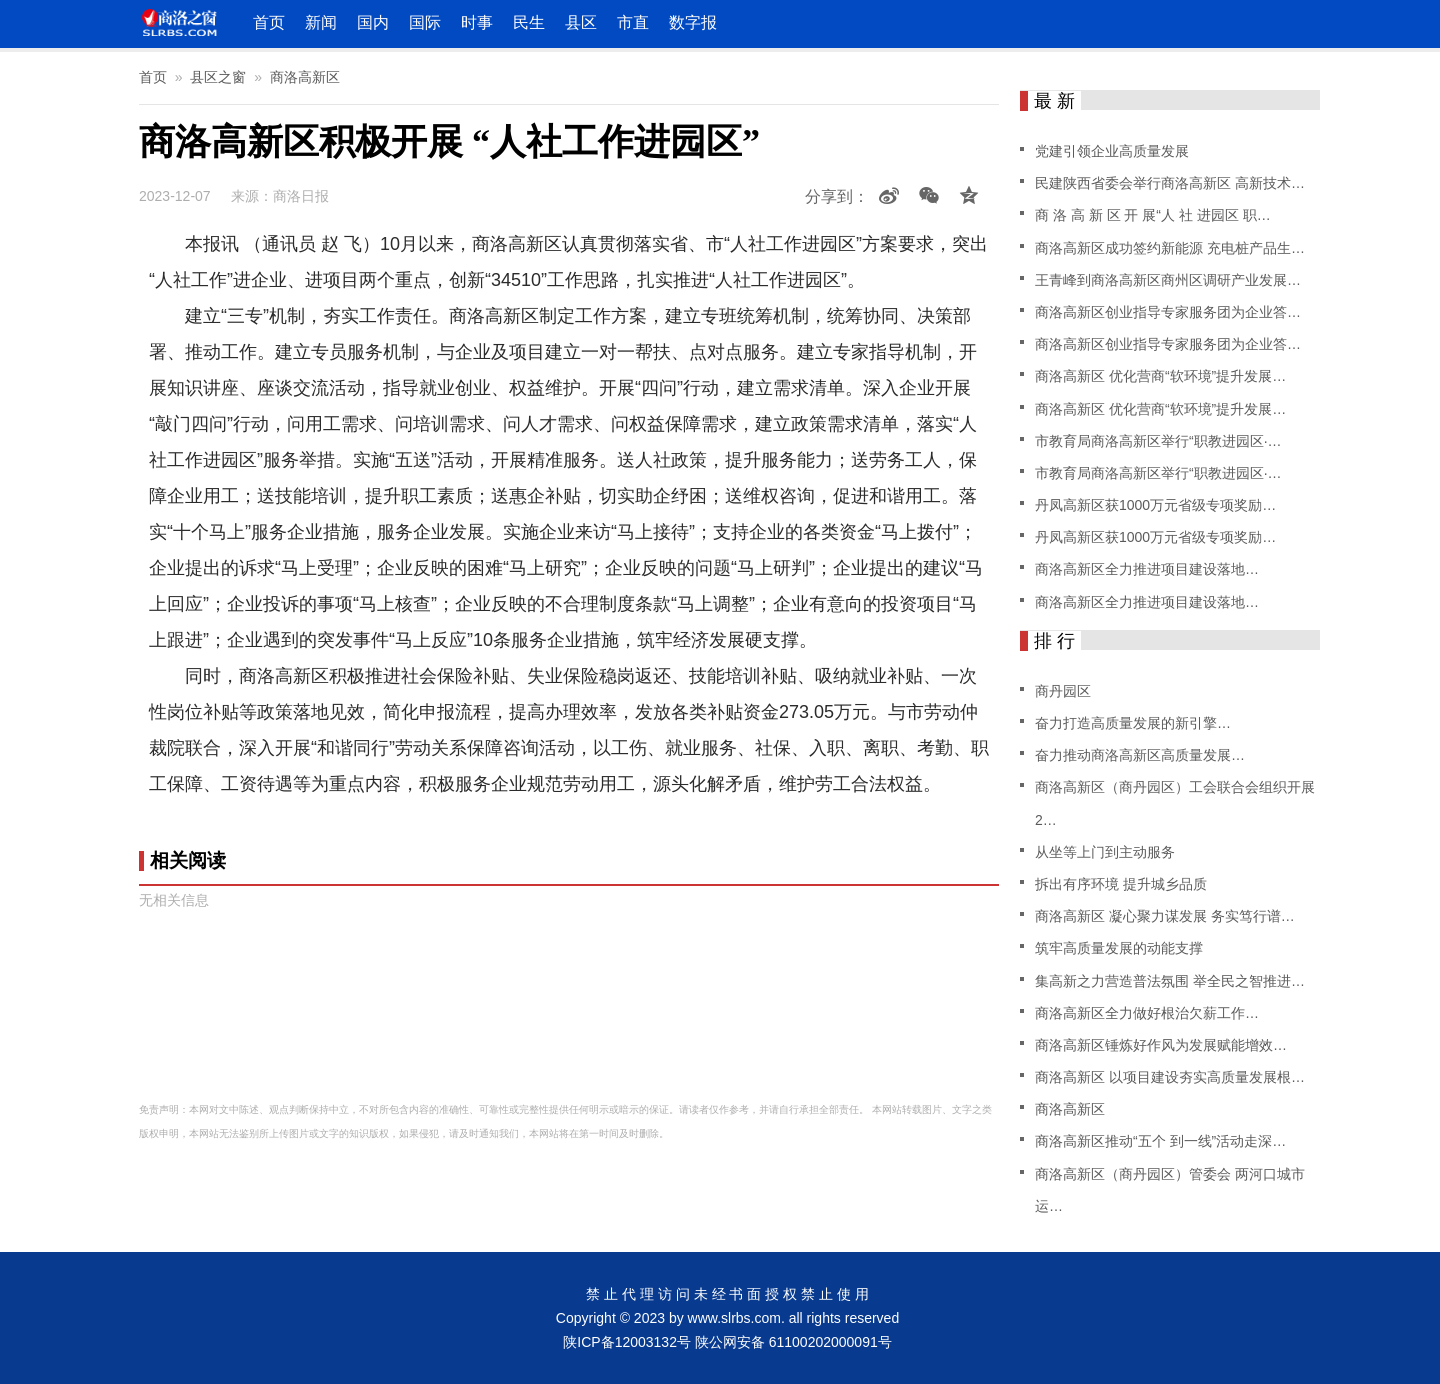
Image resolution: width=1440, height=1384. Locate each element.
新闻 (321, 22)
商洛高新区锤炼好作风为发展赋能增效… (1161, 1045)
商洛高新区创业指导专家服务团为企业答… (1168, 312)
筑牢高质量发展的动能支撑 (1119, 948)
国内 (373, 22)
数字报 (693, 22)
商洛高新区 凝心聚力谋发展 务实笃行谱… (1165, 916)
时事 (477, 22)
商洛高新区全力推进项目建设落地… (1147, 569)
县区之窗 (218, 77)
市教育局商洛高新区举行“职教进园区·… (1158, 441)
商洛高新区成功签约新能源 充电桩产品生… (1170, 248)
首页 (269, 22)
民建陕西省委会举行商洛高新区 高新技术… (1170, 183)
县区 (581, 22)
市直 (633, 22)
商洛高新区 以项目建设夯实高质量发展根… (1170, 1077)
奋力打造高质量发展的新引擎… (1133, 723)
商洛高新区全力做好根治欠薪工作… (1147, 1013)
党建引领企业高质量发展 (1112, 151)
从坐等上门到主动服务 (1105, 852)
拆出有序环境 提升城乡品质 (1121, 884)
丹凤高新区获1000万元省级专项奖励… (1155, 505)
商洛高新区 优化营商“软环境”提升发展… (1160, 376)
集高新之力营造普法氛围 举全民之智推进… (1170, 981)
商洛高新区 (305, 77)
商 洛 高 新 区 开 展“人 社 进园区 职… (1153, 215)
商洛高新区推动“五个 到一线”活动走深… (1160, 1141)
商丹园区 (1063, 691)
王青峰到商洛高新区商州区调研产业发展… (1168, 280)
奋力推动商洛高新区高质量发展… (1140, 755)
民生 (529, 22)
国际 (425, 22)
